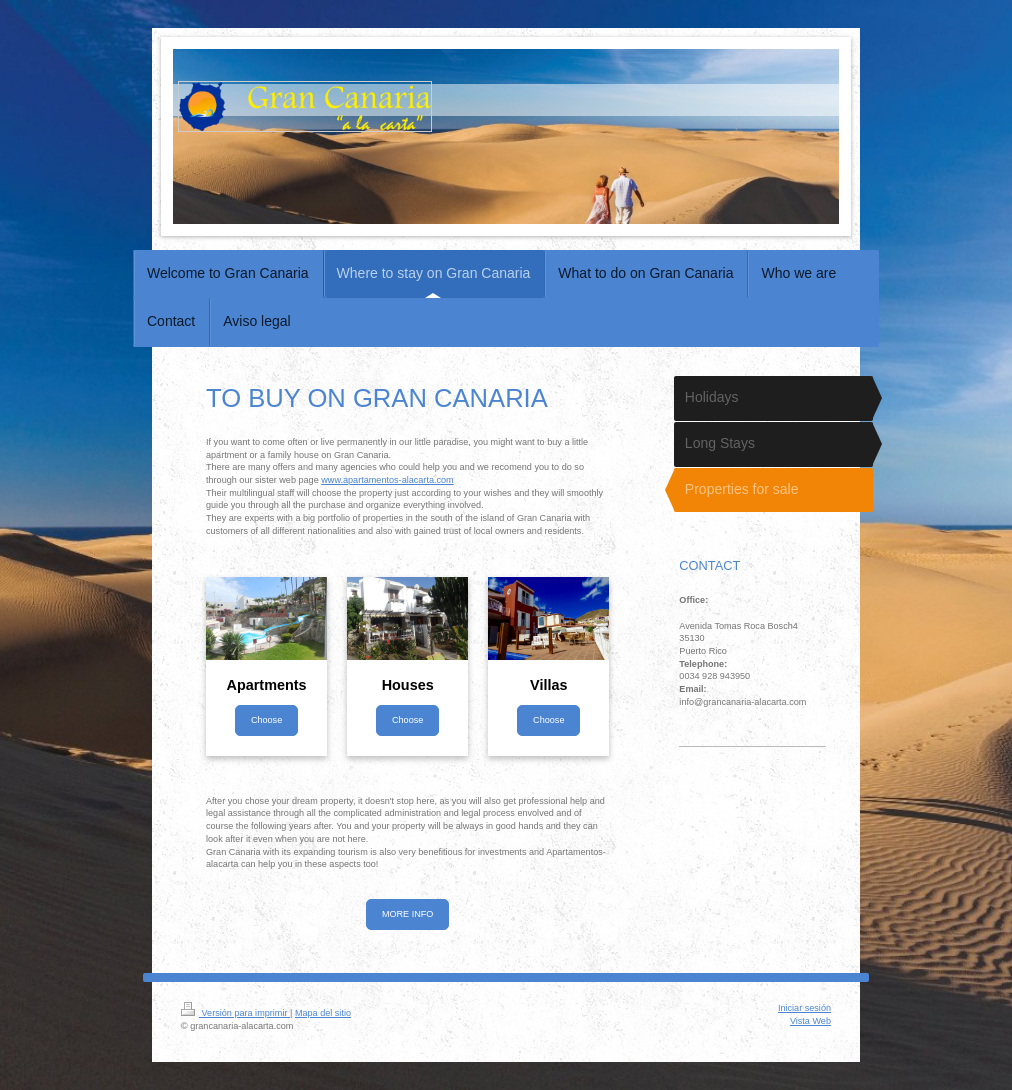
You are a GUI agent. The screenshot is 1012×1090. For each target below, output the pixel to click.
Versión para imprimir (235, 1013)
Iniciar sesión (804, 1008)
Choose (266, 720)
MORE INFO (408, 914)
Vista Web (810, 1021)
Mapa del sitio (323, 1013)
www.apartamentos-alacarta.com (387, 480)
